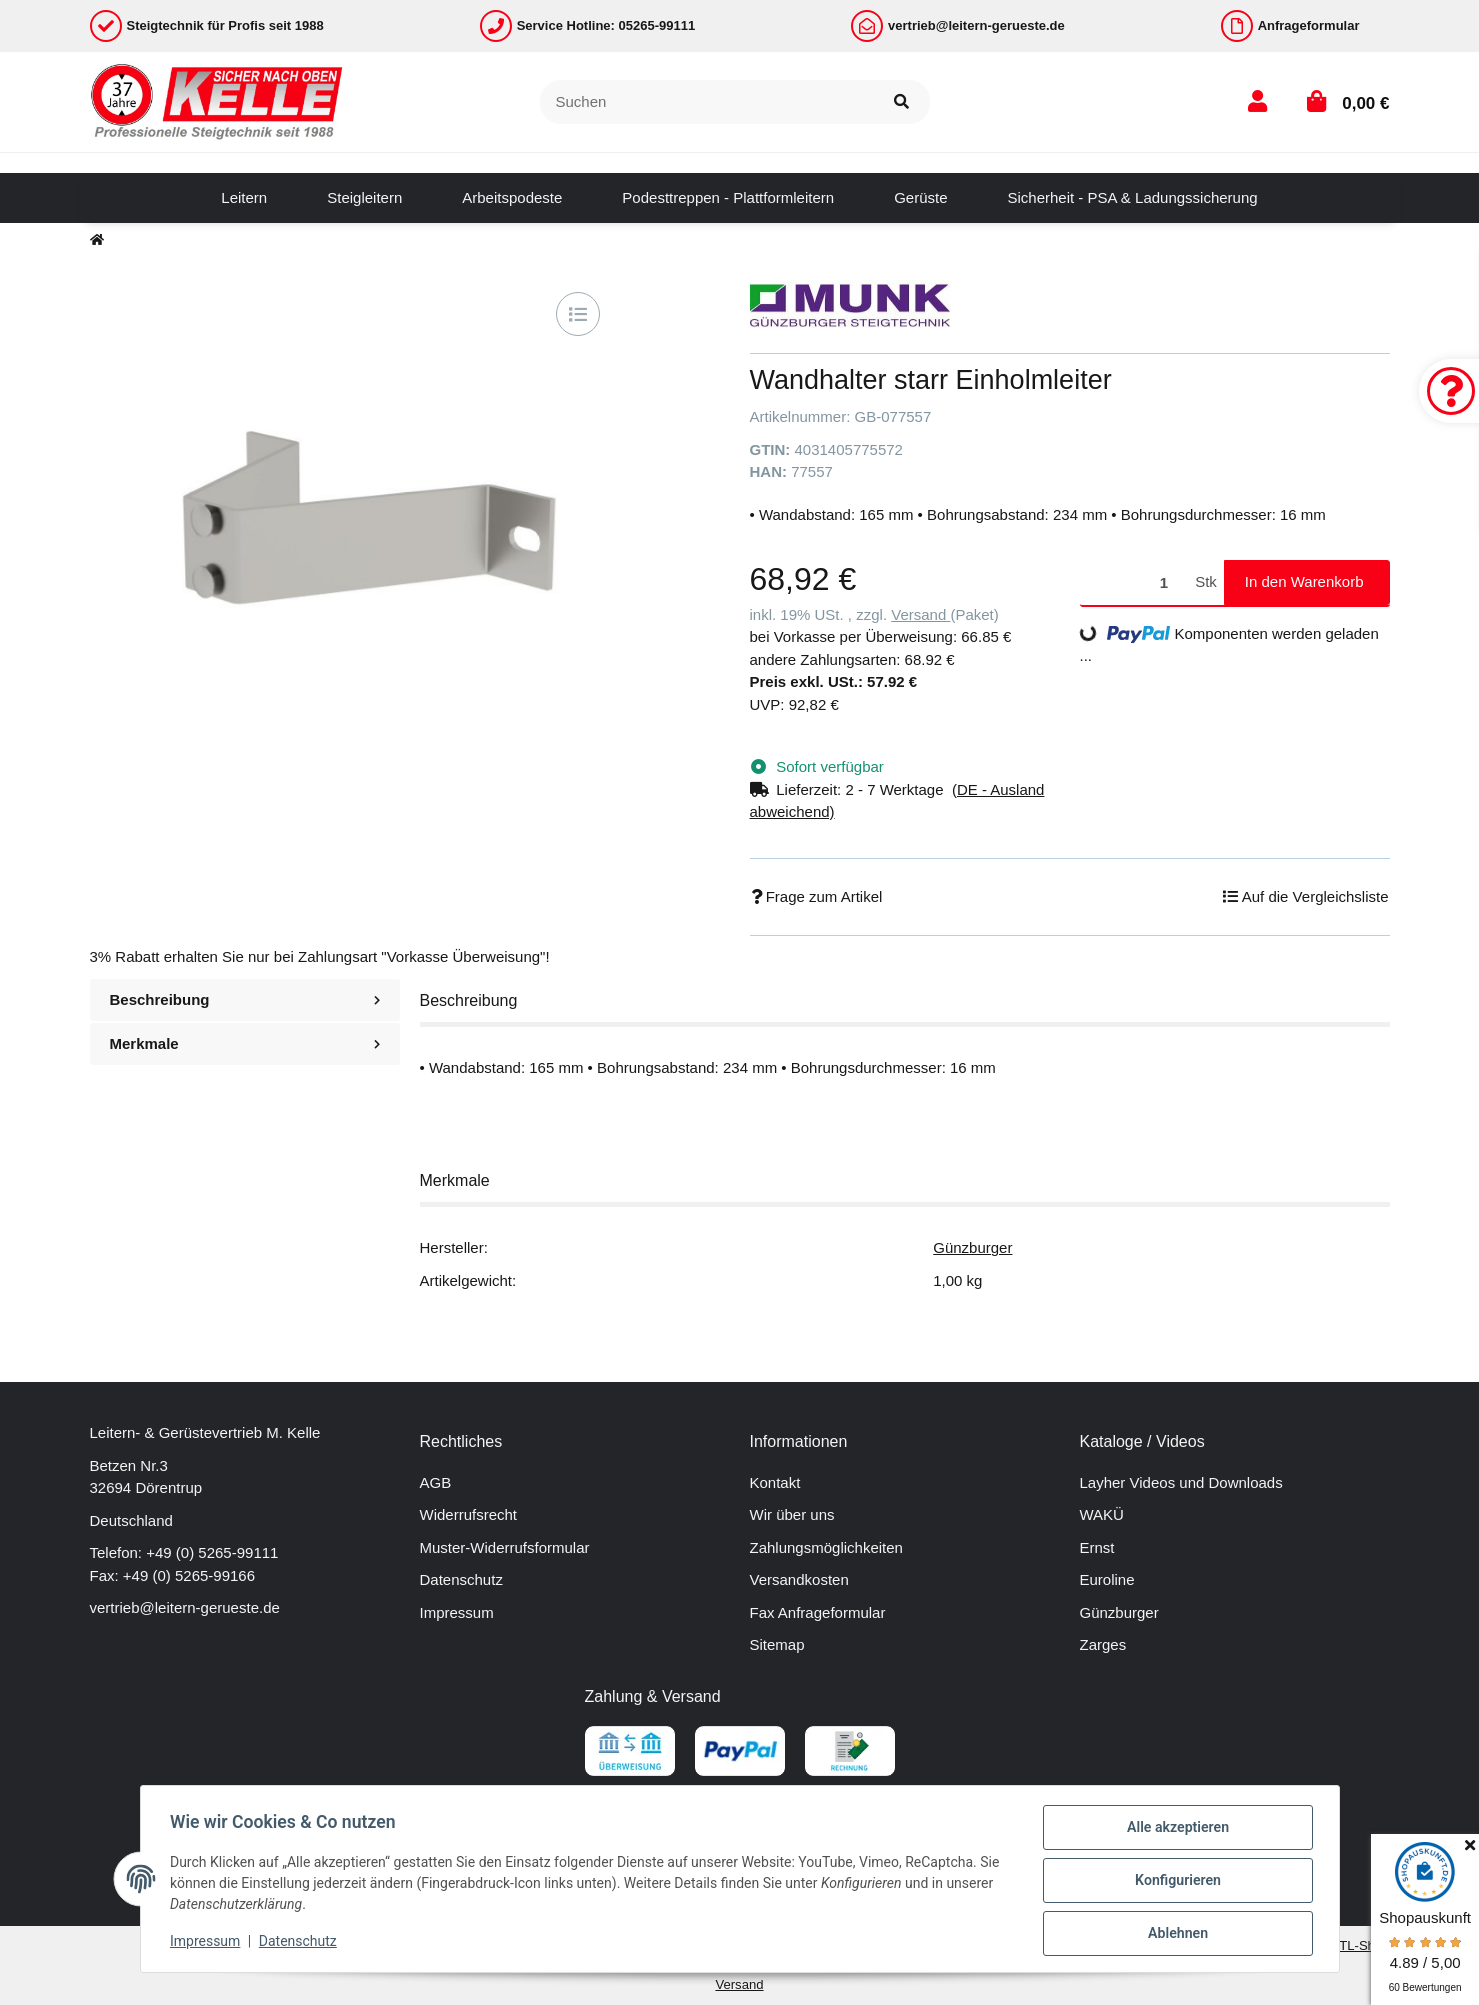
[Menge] (1134, 582)
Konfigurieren (1175, 1882)
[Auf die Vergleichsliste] (578, 314)
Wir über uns (792, 1514)
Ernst (1097, 1547)
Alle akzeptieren (1175, 1830)
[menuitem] (244, 198)
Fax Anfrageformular (818, 1612)
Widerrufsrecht (469, 1514)
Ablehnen (1175, 1934)
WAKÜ (1102, 1514)
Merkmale (245, 1043)
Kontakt (775, 1482)
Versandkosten (799, 1579)
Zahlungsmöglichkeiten (826, 1547)
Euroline (1107, 1579)
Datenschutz (461, 1579)
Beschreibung (245, 999)
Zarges (1103, 1644)
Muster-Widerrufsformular (505, 1547)
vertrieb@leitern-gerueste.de (185, 1607)
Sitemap (777, 1644)
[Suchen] (707, 102)
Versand (920, 614)
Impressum (457, 1612)
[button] (1257, 101)
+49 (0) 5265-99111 (212, 1552)
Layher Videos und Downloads (1181, 1482)
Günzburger (972, 1247)
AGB (436, 1482)
